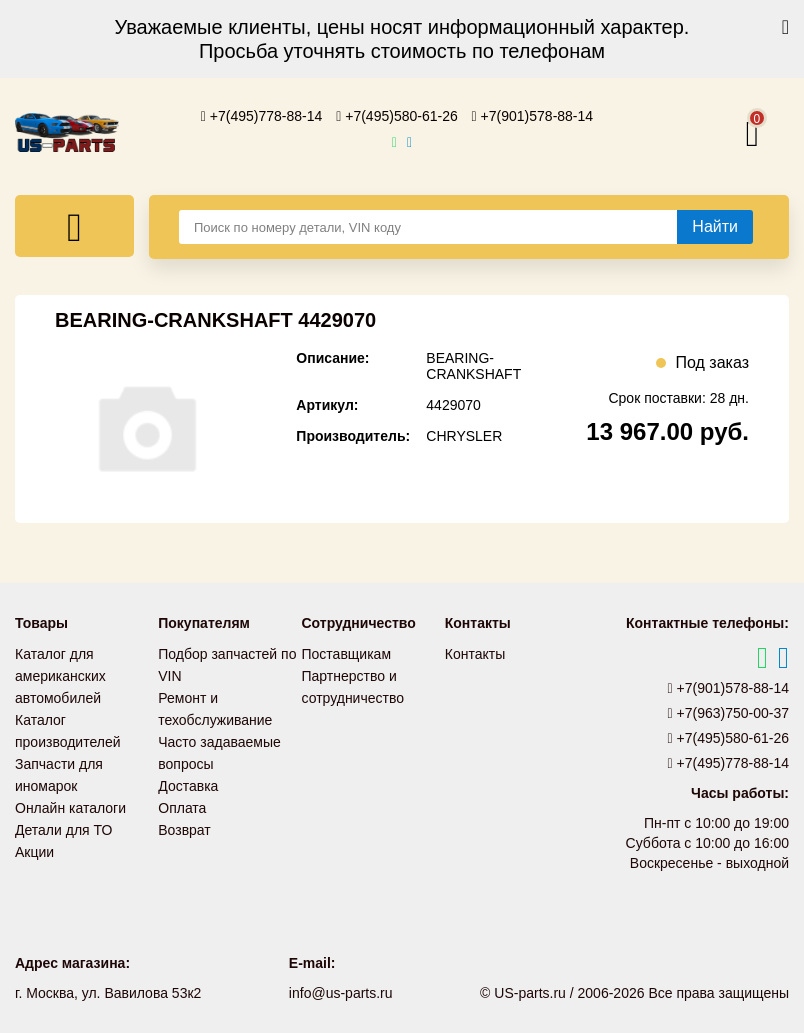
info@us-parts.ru (341, 993)
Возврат (184, 830)
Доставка (188, 786)
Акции (34, 852)
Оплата (182, 808)
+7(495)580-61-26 (397, 116)
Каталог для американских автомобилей (60, 676)
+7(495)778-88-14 (262, 116)
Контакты (475, 654)
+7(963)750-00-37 (729, 713)
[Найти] (715, 227)
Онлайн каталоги (70, 808)
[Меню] (74, 226)
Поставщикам (347, 654)
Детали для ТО (63, 830)
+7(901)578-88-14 (533, 116)
